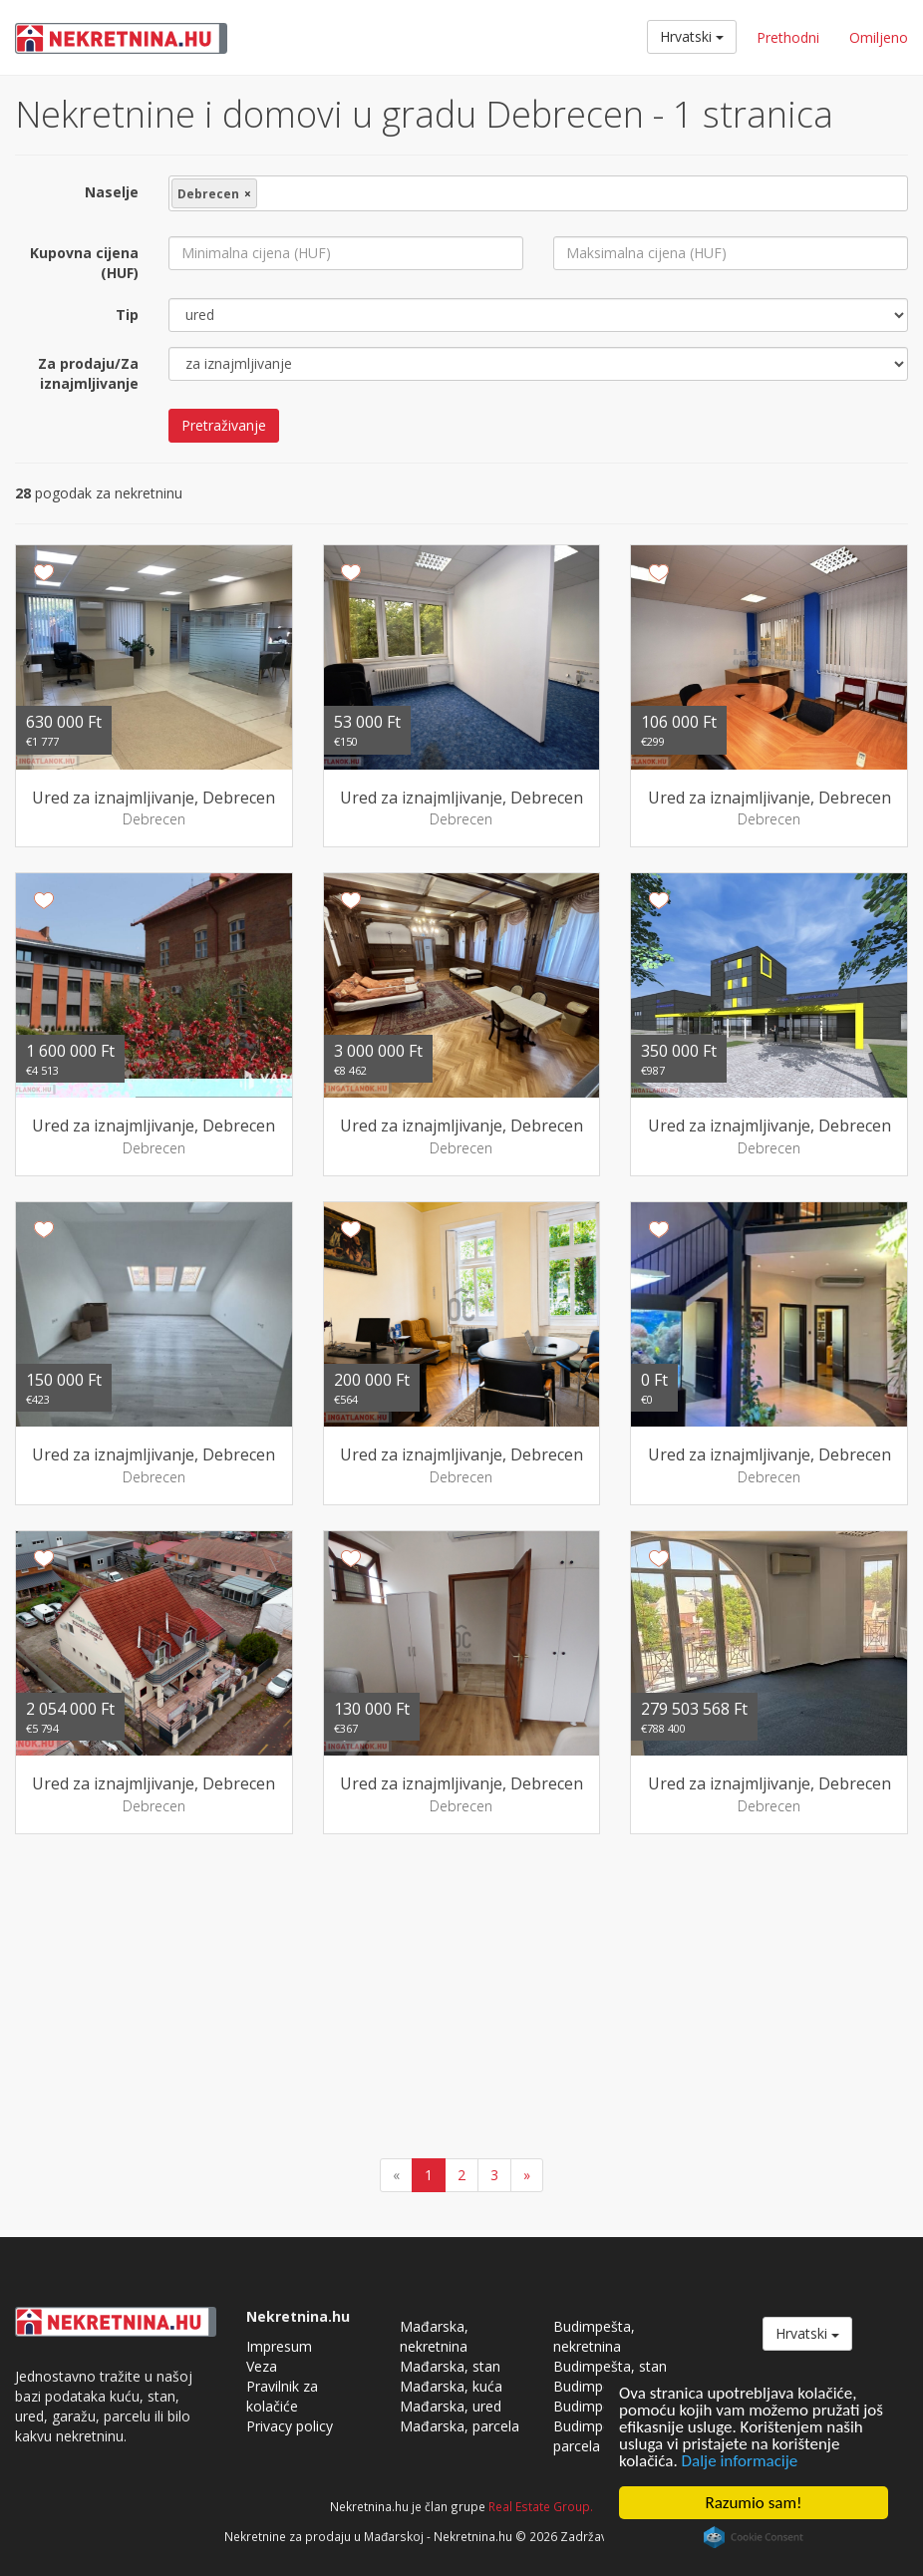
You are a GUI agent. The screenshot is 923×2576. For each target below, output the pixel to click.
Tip (127, 314)
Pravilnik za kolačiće (282, 2396)
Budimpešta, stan (610, 2366)
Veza (261, 2366)
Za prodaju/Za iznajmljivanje (88, 373)
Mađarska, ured (450, 2406)
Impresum (279, 2346)
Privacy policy (289, 2425)
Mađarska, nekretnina (434, 2336)
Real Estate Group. (540, 2506)
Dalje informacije (740, 2460)
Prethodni (788, 37)
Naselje (112, 191)
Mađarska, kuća (451, 2386)
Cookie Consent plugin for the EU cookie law (753, 2537)
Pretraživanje (223, 425)
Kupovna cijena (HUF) (84, 262)
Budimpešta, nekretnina (594, 2336)
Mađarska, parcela (459, 2425)
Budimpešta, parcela (594, 2435)
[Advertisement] (461, 1998)
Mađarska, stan (450, 2366)
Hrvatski (692, 36)
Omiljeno (878, 37)
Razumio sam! (754, 2502)
